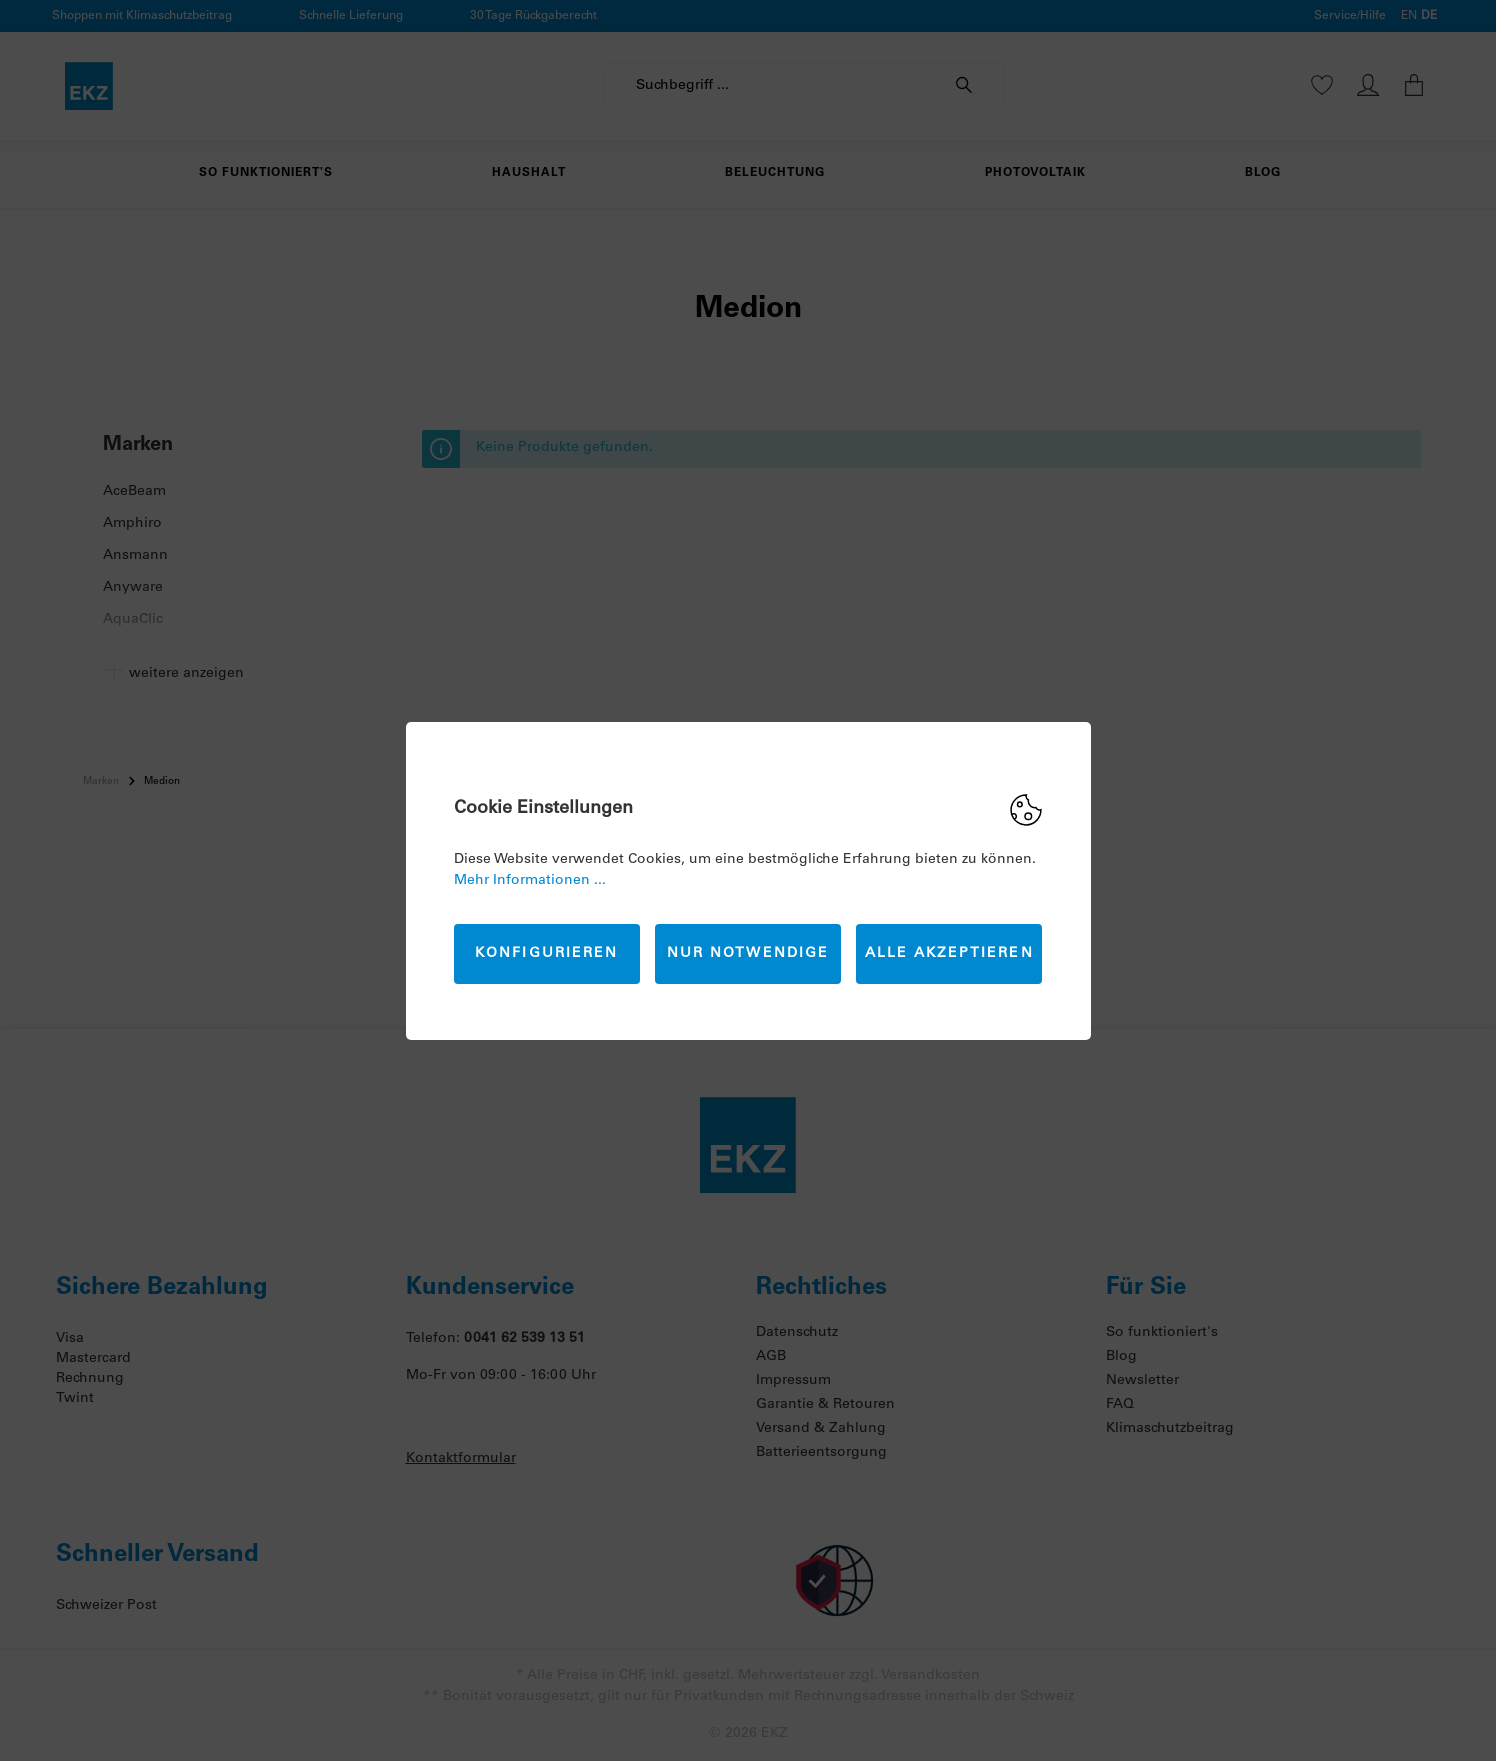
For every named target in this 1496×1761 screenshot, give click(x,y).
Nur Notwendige (748, 954)
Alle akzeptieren (949, 954)
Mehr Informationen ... (530, 881)
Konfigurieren (546, 954)
